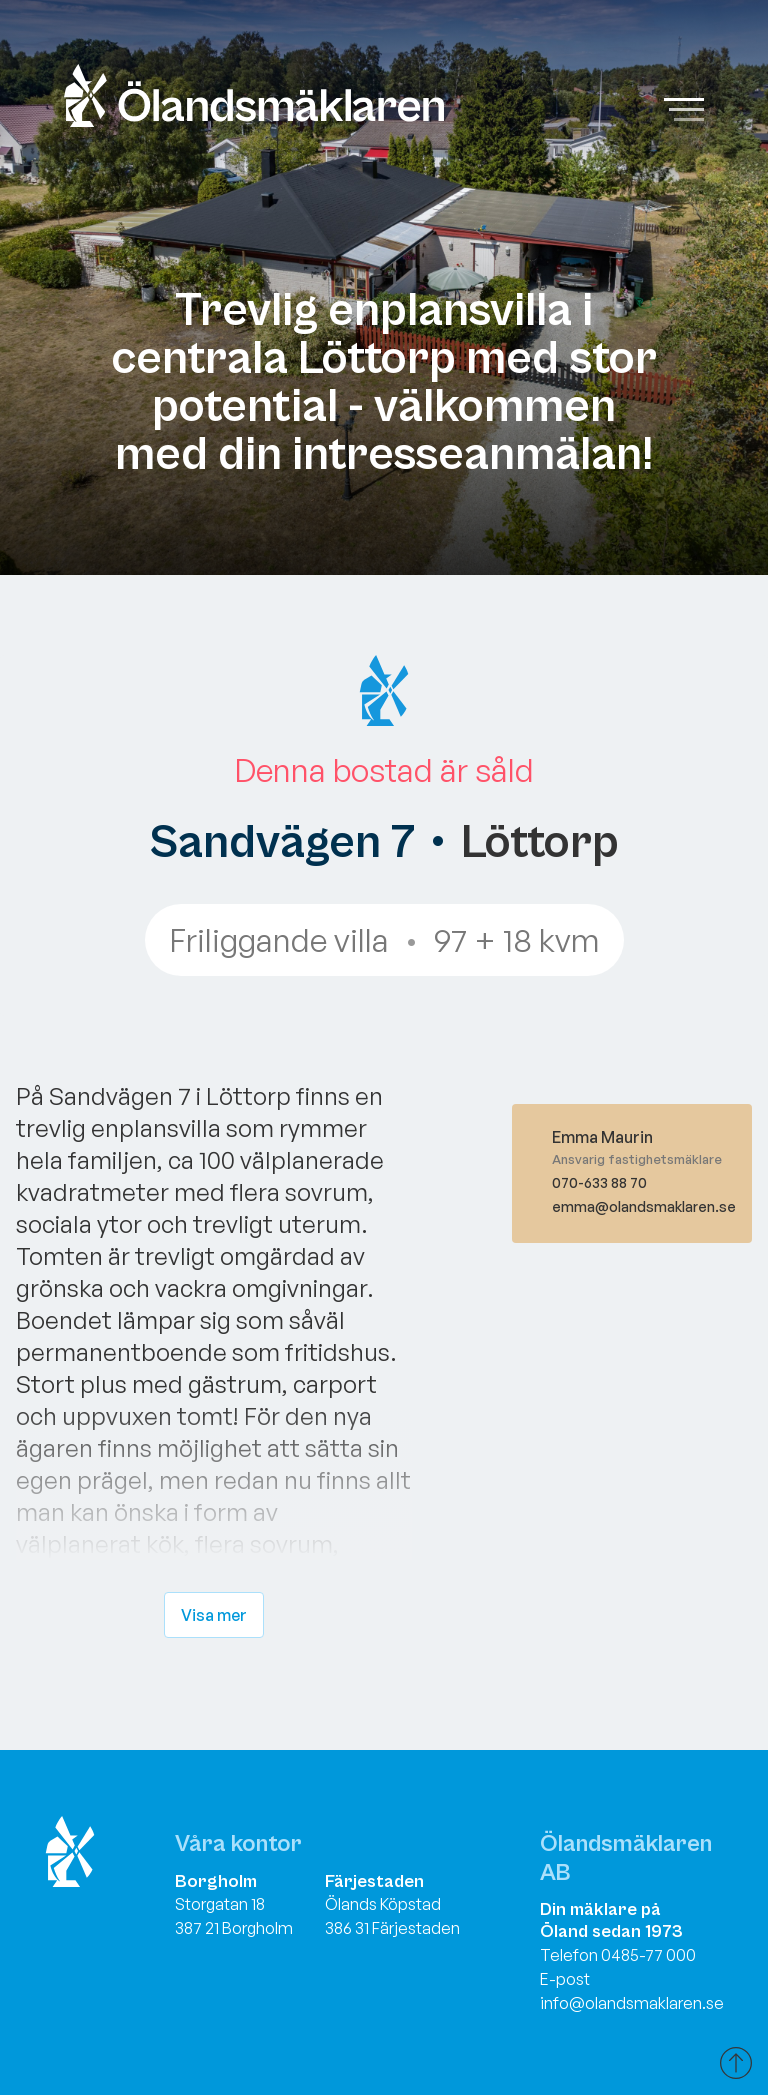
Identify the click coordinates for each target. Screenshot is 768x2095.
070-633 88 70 (599, 1182)
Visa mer (214, 1615)
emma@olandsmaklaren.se (644, 1206)
